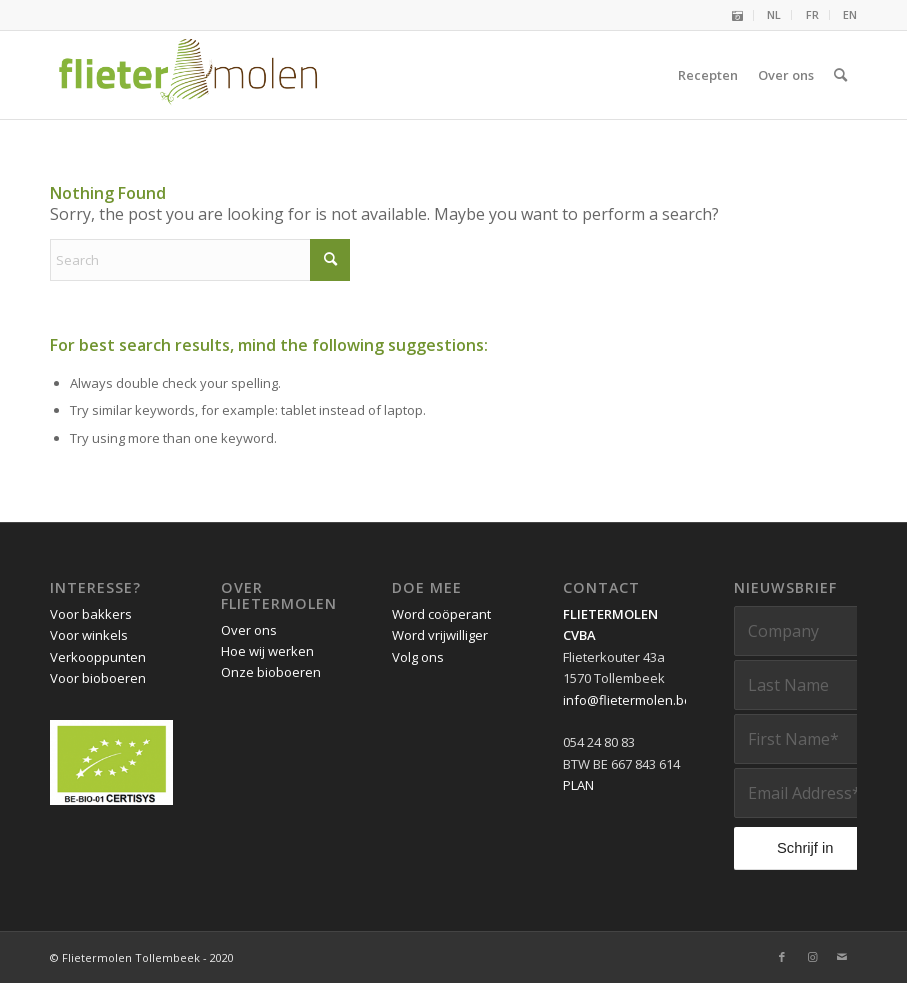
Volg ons (418, 657)
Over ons (249, 630)
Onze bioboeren (271, 672)
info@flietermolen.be (627, 700)
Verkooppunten (98, 657)
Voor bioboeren (98, 678)
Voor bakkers (91, 614)
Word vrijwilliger (440, 635)
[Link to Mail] (842, 957)
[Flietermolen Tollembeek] (189, 75)
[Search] (840, 75)
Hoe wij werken (267, 651)
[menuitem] (738, 15)
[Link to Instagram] (812, 957)
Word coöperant (441, 614)
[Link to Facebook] (782, 957)
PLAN (578, 785)
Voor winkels (89, 635)
